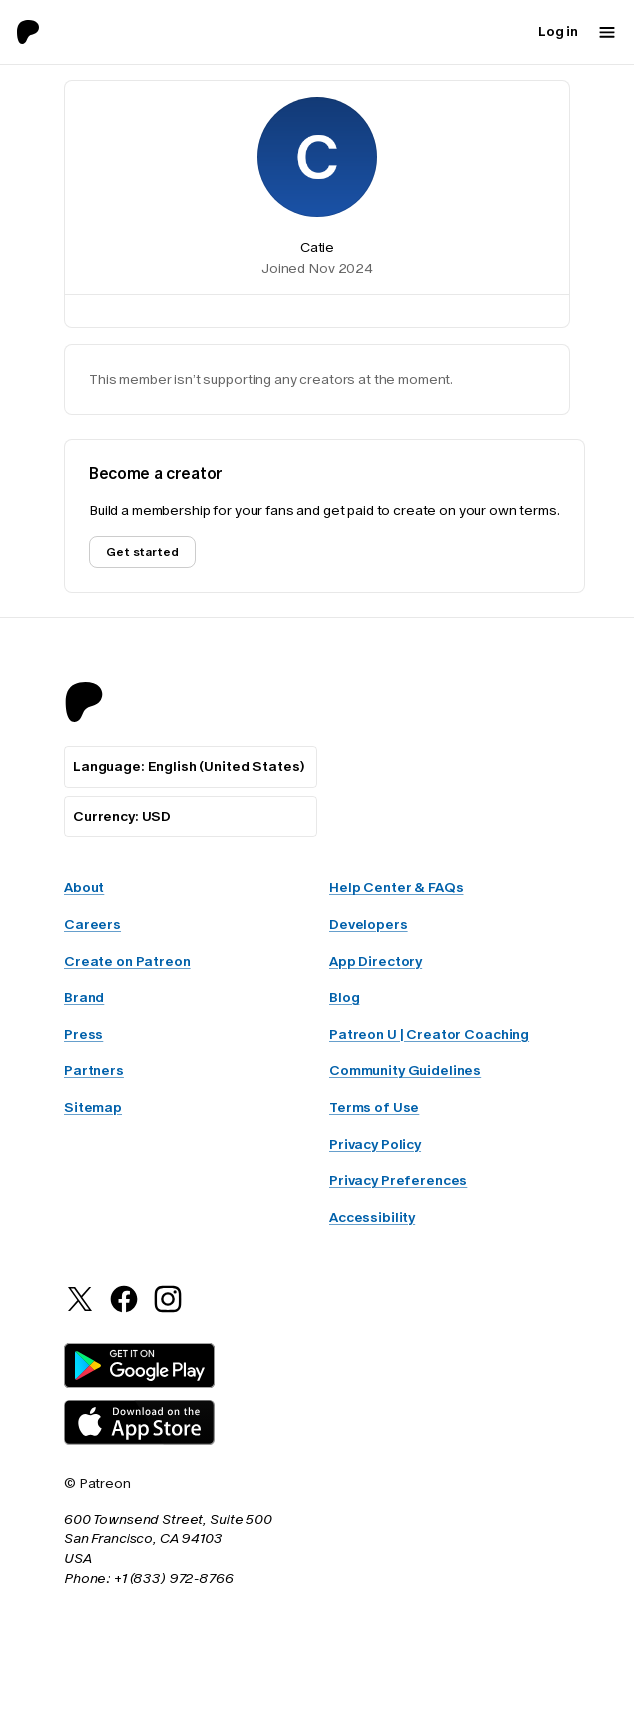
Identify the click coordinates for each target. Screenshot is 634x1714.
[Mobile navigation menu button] (607, 32)
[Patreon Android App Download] (139, 1385)
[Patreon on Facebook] (124, 1312)
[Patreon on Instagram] (168, 1312)
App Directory (375, 964)
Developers (368, 927)
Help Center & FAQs (396, 890)
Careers (92, 927)
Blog (344, 1000)
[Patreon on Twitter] (80, 1312)
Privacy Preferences (398, 1183)
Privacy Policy (375, 1147)
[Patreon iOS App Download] (139, 1442)
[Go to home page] (36, 32)
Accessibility (372, 1220)
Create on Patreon (127, 964)
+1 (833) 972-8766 (174, 1581)
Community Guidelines (405, 1073)
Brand (84, 1000)
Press (83, 1037)
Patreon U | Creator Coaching (429, 1037)
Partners (94, 1073)
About (84, 890)
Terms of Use (374, 1110)
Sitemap (93, 1110)
